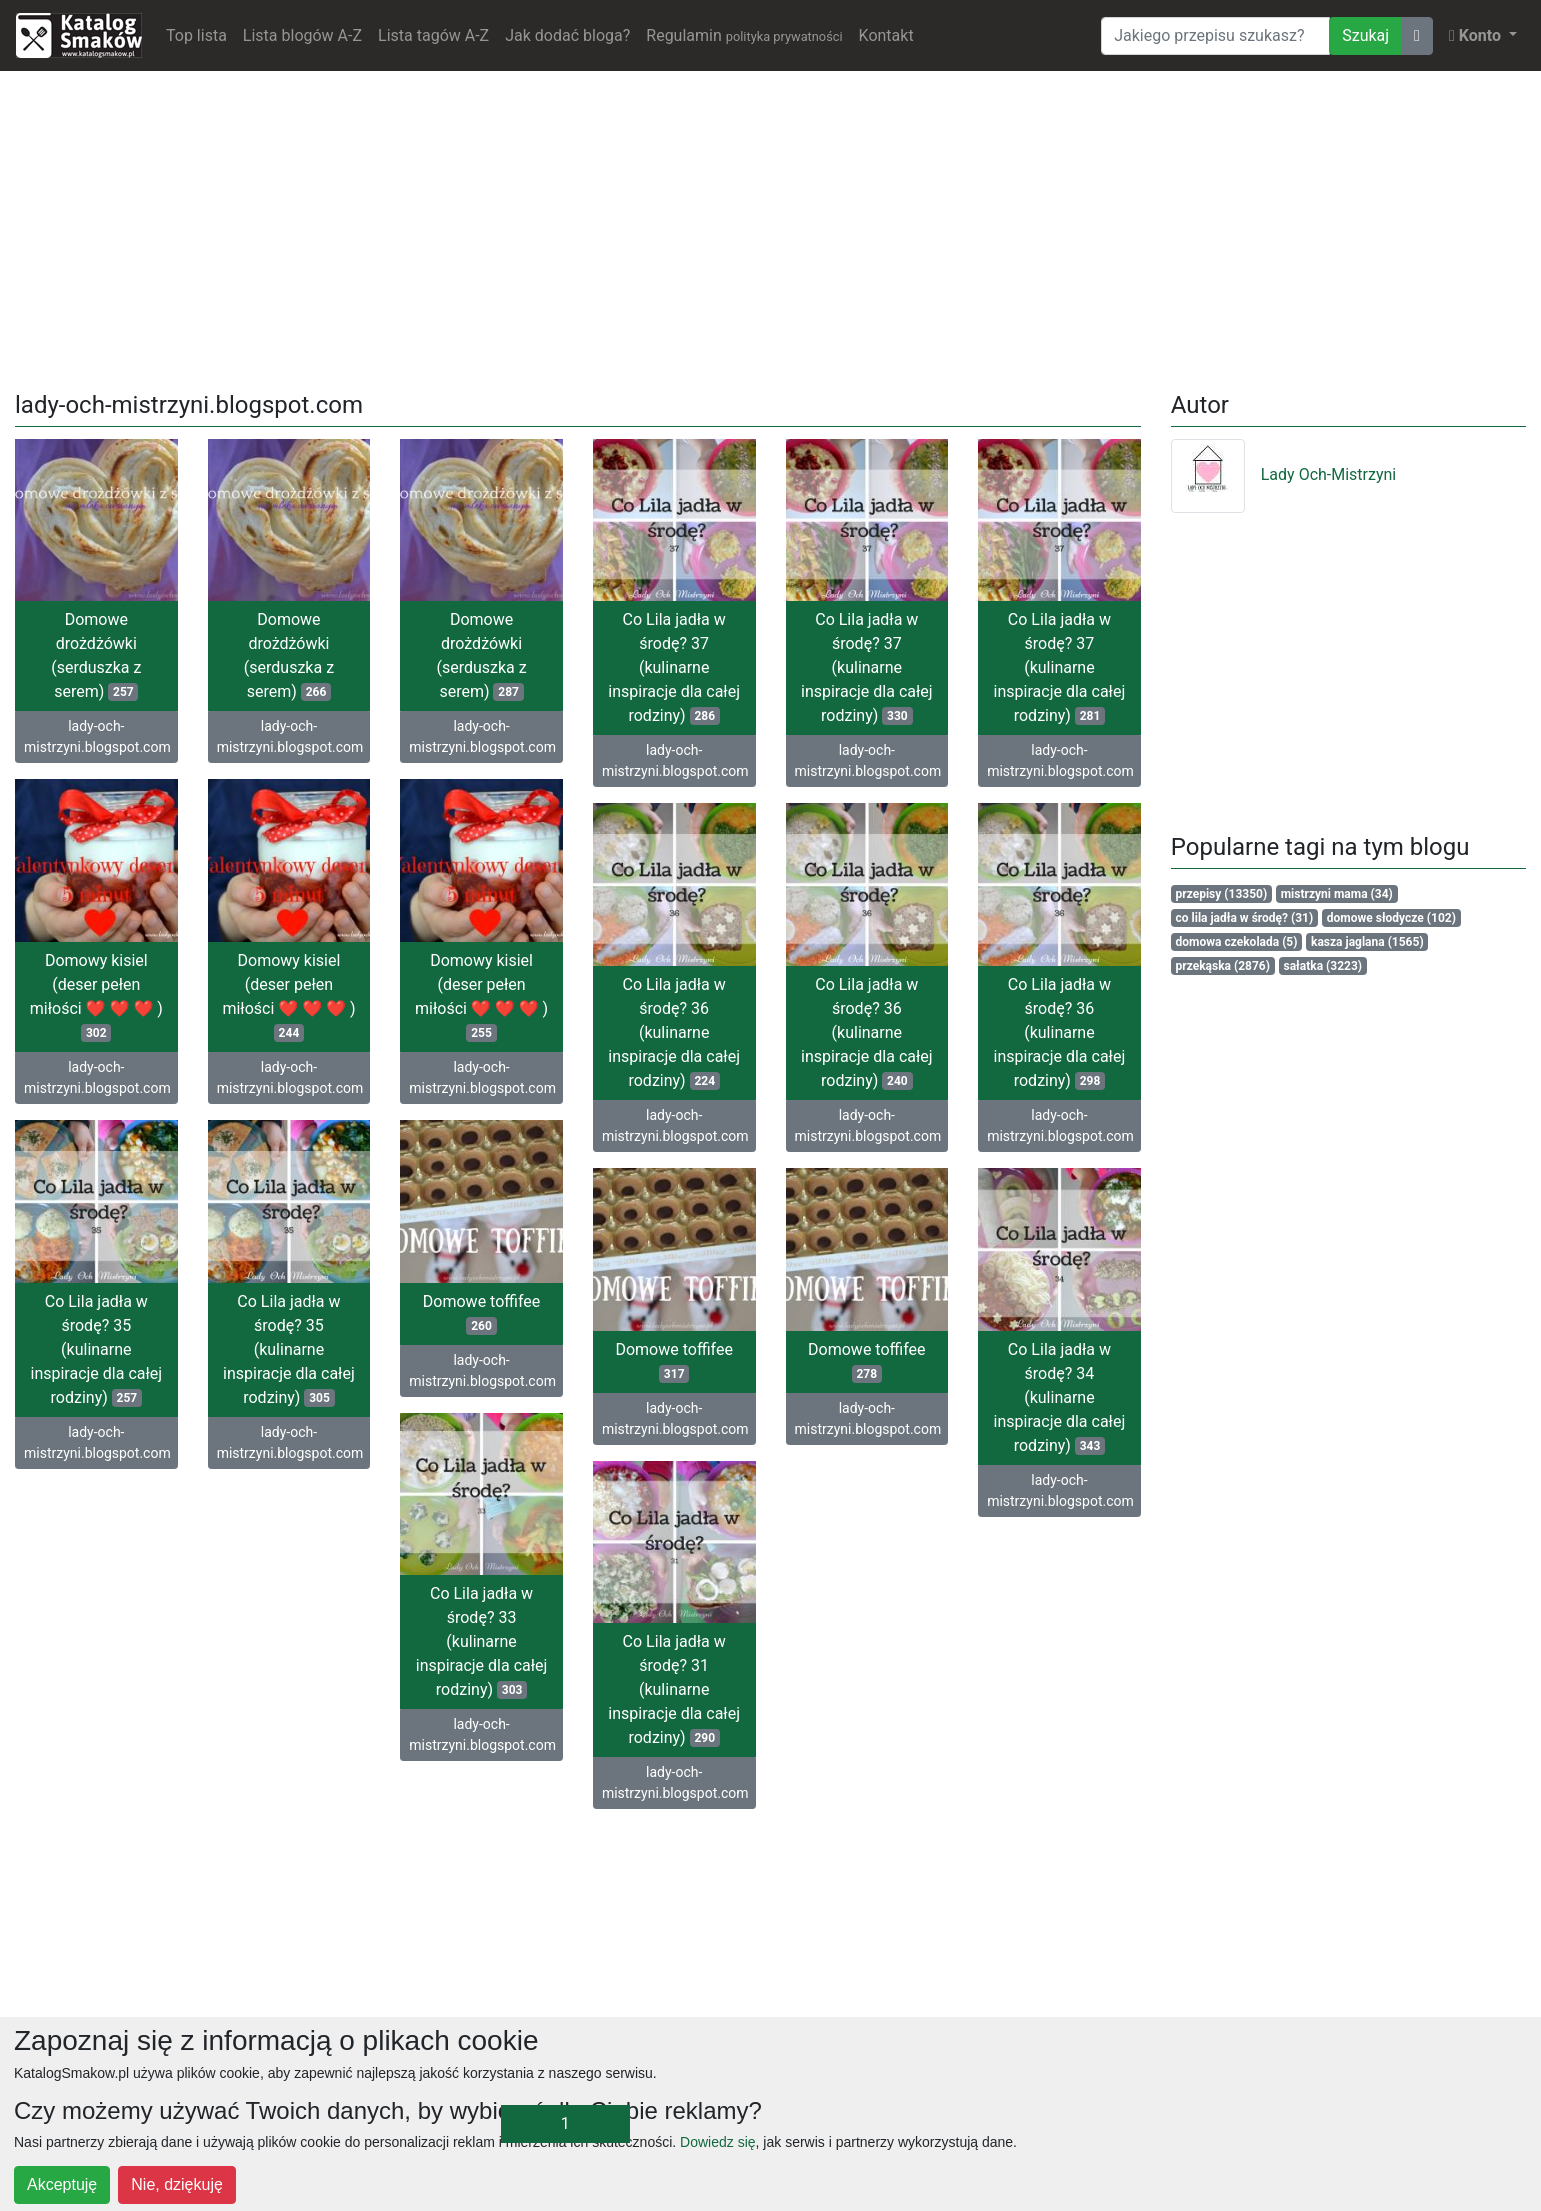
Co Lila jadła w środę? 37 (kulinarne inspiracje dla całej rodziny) (674, 667)
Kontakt (886, 35)
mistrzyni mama (1337, 894)
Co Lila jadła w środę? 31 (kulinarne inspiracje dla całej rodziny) (674, 1689)
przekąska (1223, 966)
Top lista (196, 35)
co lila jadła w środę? (1245, 918)
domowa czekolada (1237, 942)
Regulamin (744, 35)
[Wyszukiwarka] (1215, 36)
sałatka (1323, 966)
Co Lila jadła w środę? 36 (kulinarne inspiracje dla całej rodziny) (674, 1032)
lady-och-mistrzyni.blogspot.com (97, 736)
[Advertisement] (771, 227)
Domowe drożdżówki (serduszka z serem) (96, 655)
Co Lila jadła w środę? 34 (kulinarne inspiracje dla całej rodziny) (1060, 1397)
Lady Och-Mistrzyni (1284, 474)
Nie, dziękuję (177, 2184)
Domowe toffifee (481, 1313)
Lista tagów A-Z (433, 35)
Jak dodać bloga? (567, 35)
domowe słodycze (1391, 918)
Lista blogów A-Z (302, 35)
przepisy (1222, 894)
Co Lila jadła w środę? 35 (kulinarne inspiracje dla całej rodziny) (96, 1349)
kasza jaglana (1367, 942)
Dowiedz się (717, 2142)
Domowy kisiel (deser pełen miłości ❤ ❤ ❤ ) (96, 996)
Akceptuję (62, 2184)
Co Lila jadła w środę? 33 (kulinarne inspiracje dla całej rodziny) (482, 1641)
